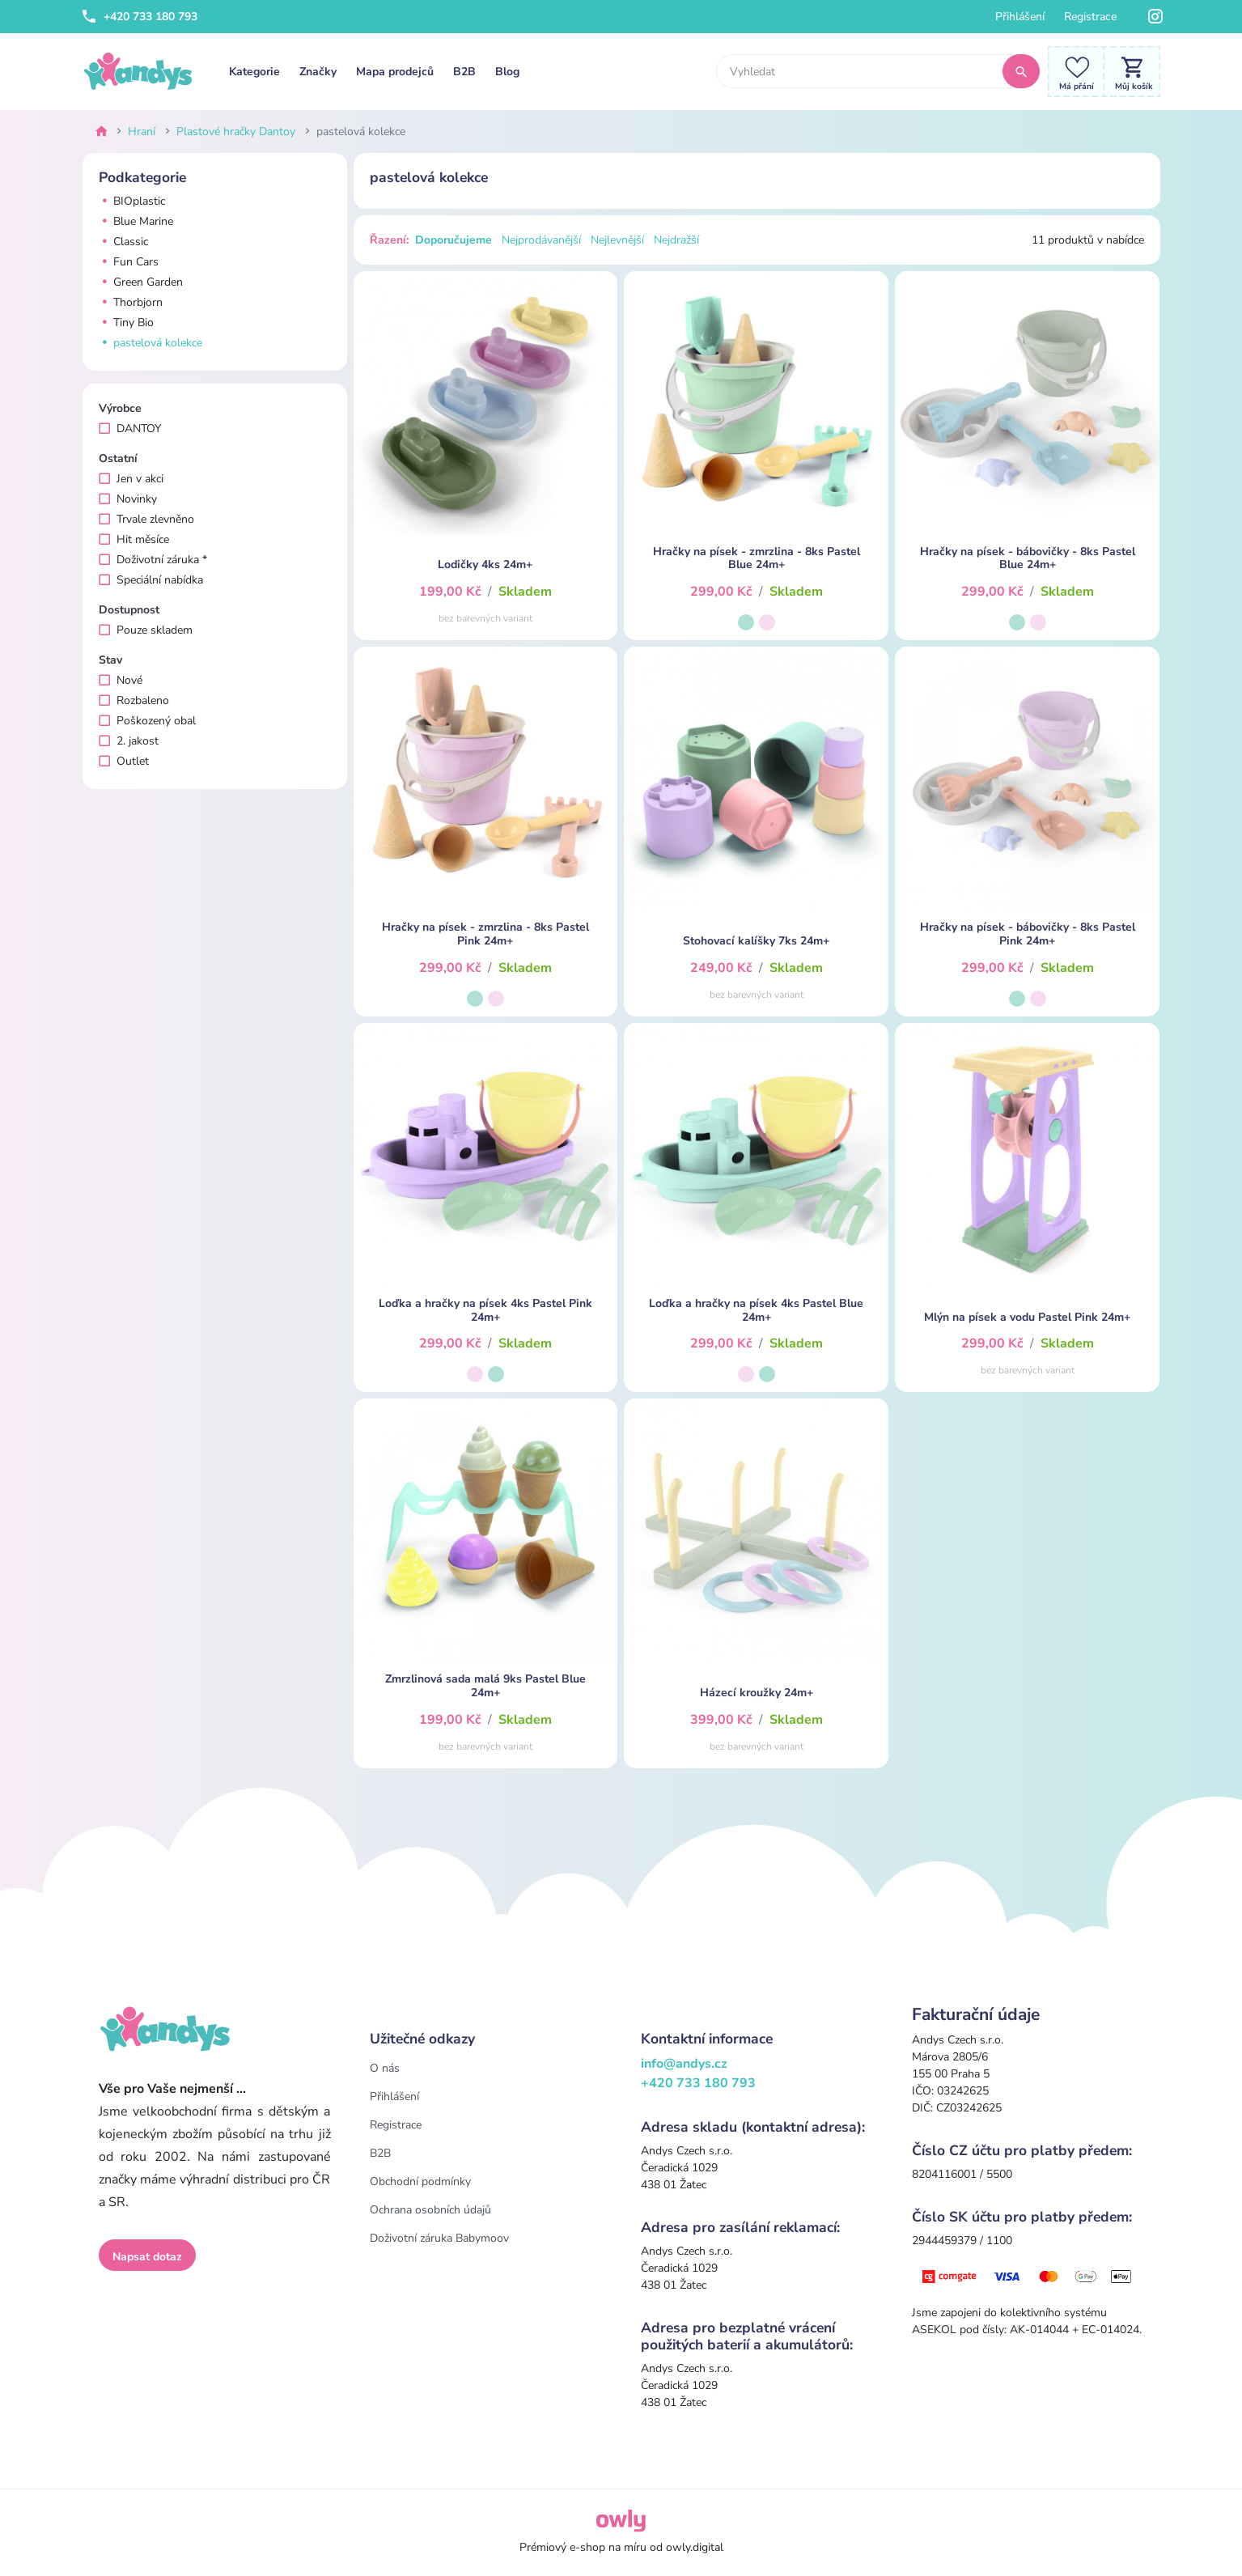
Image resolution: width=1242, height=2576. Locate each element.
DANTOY (130, 428)
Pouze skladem (146, 630)
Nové (120, 680)
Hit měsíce (134, 539)
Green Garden (141, 282)
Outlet (124, 761)
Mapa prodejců (395, 71)
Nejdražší (676, 240)
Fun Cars (129, 261)
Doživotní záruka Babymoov (439, 2238)
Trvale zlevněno (146, 519)
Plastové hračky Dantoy (235, 131)
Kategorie (254, 71)
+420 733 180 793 (140, 16)
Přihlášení (1020, 16)
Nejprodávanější (541, 240)
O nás (385, 2068)
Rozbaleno (134, 700)
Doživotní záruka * (153, 559)
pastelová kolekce (150, 342)
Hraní (141, 131)
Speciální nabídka (151, 579)
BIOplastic (132, 201)
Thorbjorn (131, 302)
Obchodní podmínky (420, 2181)
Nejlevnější (617, 240)
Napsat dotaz (147, 2256)
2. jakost (129, 740)
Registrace (1090, 16)
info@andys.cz (684, 2064)
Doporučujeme (453, 240)
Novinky (128, 498)
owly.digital (694, 2547)
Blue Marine (136, 221)
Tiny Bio (126, 322)
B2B (464, 71)
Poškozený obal (147, 720)
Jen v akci (131, 478)
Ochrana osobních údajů (430, 2209)
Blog (507, 71)
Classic (123, 241)
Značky (318, 71)
